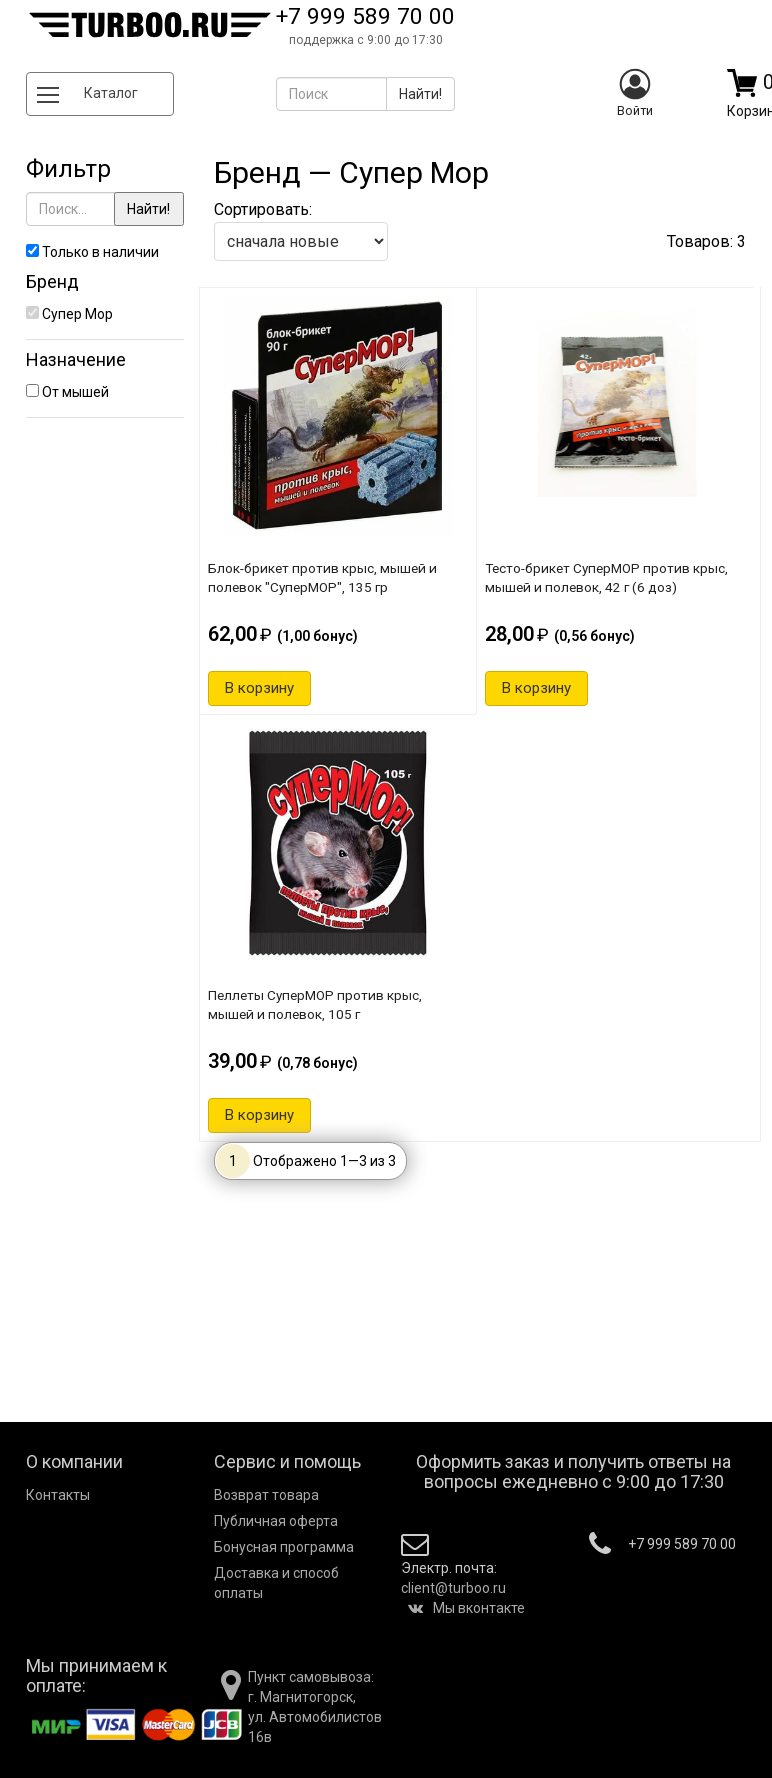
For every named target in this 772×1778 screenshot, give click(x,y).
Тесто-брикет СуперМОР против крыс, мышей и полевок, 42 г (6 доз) (606, 577)
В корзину (259, 688)
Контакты (58, 1495)
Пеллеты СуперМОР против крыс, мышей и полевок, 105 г (315, 1004)
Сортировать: (301, 230)
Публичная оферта (276, 1521)
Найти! (148, 209)
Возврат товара (266, 1495)
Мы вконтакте (466, 1608)
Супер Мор (69, 314)
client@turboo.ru (453, 1588)
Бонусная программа (284, 1547)
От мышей (67, 392)
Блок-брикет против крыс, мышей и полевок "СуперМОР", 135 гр (322, 577)
